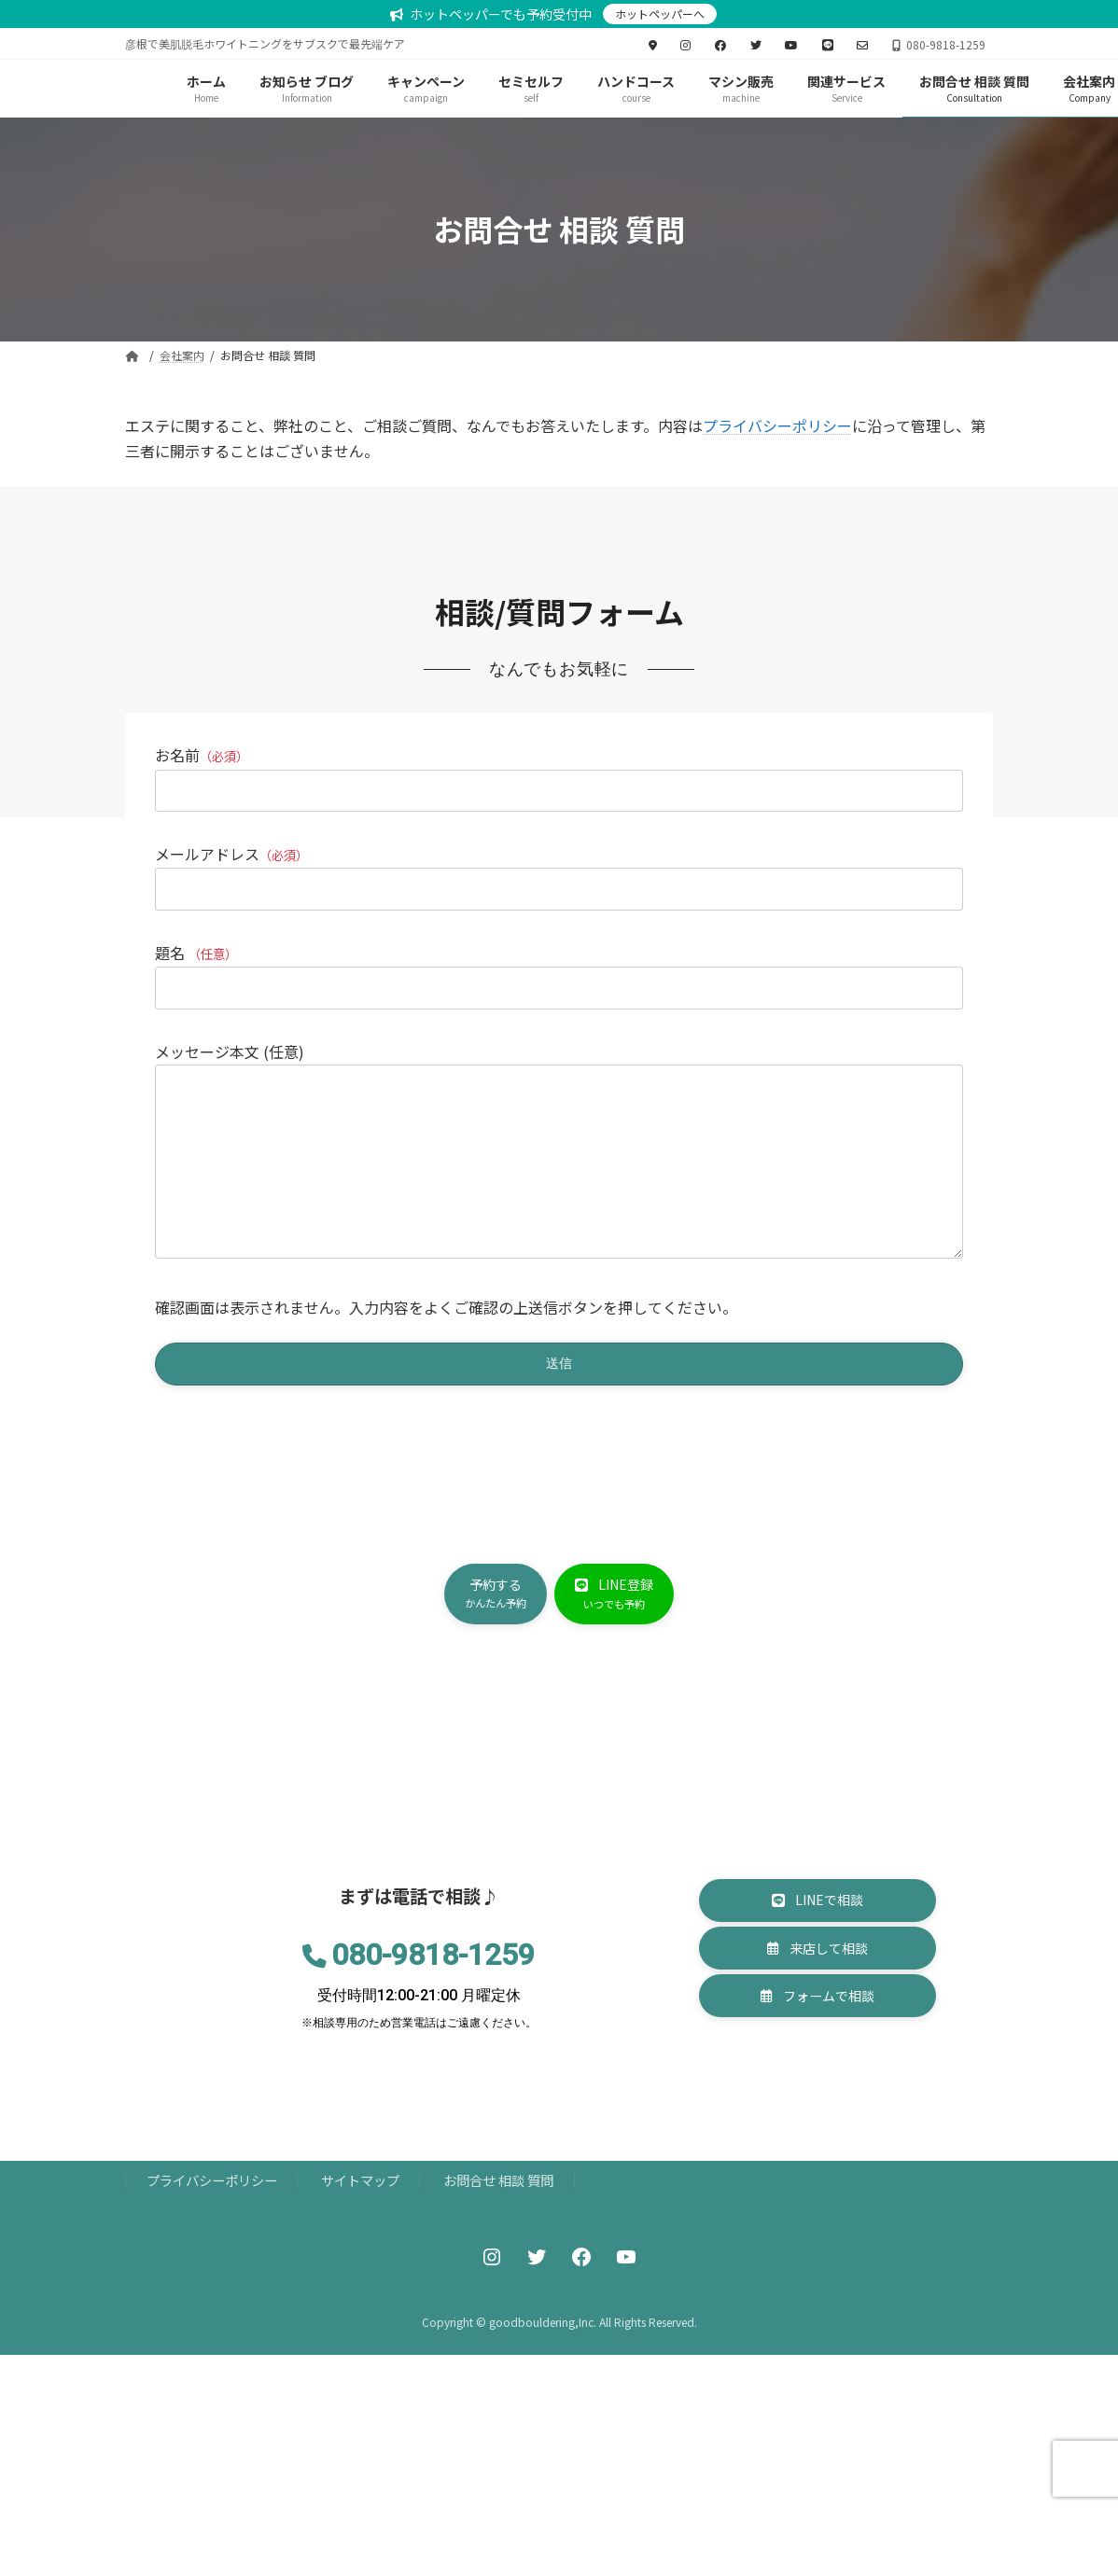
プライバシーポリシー (777, 425)
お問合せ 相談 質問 (498, 2250)
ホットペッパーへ (660, 13)
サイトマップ (360, 2250)
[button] (488, 1641)
